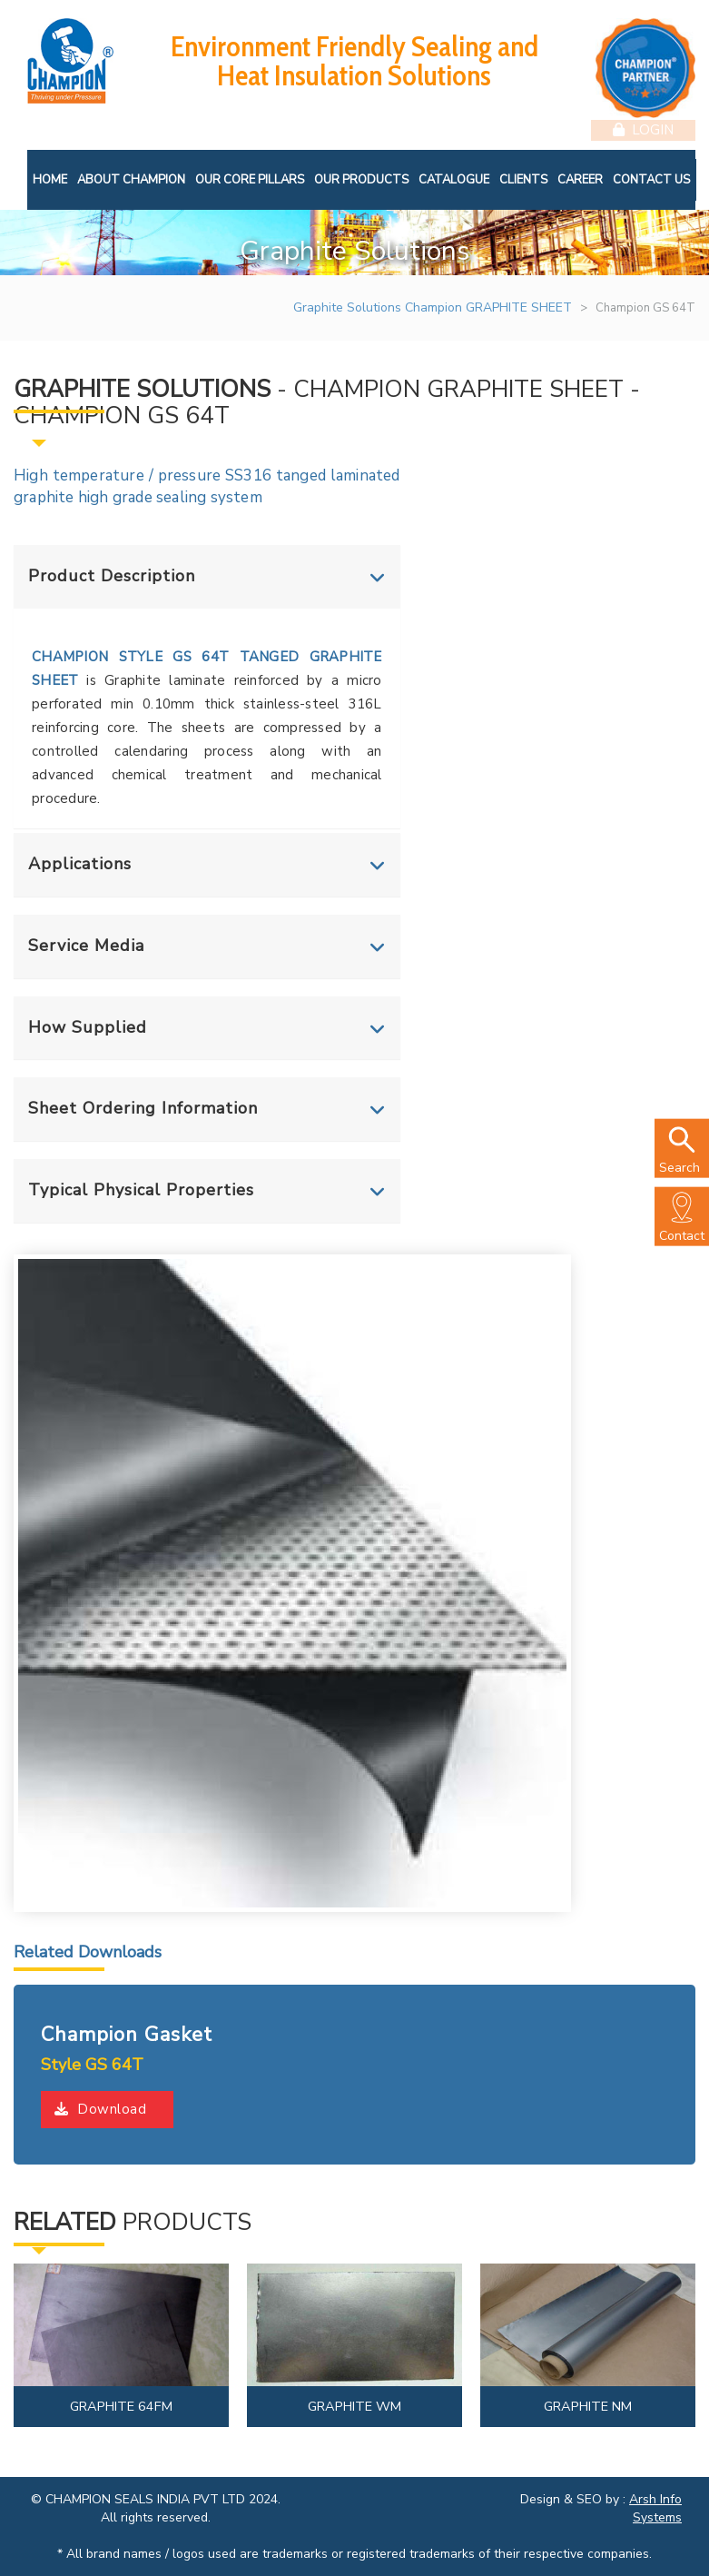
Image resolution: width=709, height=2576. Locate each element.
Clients (523, 178)
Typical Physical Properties (141, 1189)
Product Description (111, 575)
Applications (80, 863)
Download (100, 2108)
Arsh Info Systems (655, 2507)
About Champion (131, 178)
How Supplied (87, 1025)
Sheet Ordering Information (143, 1107)
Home (50, 178)
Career (580, 178)
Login (642, 129)
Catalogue (454, 178)
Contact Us (651, 178)
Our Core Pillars (249, 178)
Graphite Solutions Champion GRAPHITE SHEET (432, 306)
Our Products (361, 178)
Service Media (86, 944)
